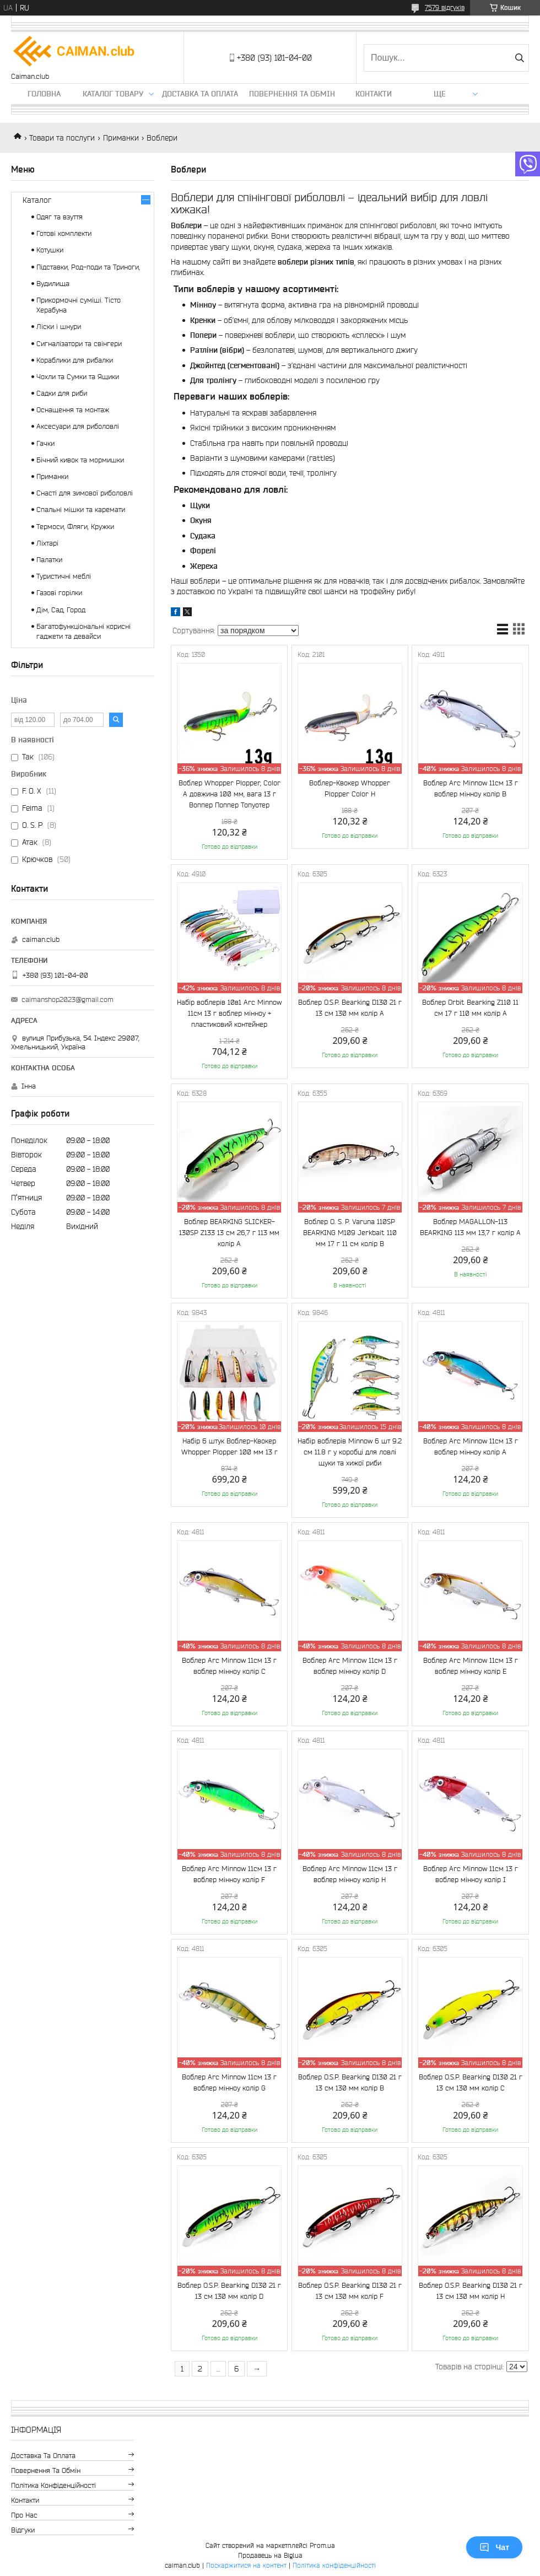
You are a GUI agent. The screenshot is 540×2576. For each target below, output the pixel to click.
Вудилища (52, 283)
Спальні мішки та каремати (80, 509)
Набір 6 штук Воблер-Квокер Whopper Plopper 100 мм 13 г (229, 1446)
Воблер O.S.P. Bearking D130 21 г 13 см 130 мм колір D (229, 2290)
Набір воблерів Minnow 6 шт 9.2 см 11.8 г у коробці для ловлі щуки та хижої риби (350, 1452)
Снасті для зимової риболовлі (84, 493)
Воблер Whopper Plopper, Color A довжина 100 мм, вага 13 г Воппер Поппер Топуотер (229, 794)
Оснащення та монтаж (72, 410)
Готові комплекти (63, 233)
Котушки (49, 250)
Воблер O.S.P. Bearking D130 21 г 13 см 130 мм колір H (470, 2290)
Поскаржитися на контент (246, 2565)
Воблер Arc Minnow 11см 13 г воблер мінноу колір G (229, 2082)
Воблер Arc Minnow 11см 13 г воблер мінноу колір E (470, 1665)
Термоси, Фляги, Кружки (75, 526)
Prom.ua (322, 2545)
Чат (494, 2547)
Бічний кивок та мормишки (80, 460)
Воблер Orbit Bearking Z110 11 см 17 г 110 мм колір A (470, 1007)
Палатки (49, 560)
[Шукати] (519, 58)
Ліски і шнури (58, 326)
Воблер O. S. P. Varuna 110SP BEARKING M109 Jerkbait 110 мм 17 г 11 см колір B (350, 1232)
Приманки (121, 137)
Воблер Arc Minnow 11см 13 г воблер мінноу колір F (229, 1874)
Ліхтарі (47, 543)
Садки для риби (61, 393)
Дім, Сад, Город (60, 610)
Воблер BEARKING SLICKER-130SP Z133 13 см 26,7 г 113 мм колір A (229, 1232)
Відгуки (23, 2530)
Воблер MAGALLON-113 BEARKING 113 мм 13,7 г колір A (470, 1227)
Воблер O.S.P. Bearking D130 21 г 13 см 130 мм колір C (470, 2082)
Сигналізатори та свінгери (79, 343)
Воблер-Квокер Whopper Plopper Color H (349, 788)
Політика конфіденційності (53, 2485)
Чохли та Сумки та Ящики (77, 377)
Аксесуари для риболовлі (77, 426)
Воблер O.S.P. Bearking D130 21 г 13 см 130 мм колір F (350, 2290)
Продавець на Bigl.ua (270, 2555)
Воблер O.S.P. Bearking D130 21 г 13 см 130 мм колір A (350, 1007)
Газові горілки (59, 593)
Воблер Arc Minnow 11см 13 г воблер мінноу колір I (470, 1874)
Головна (44, 93)
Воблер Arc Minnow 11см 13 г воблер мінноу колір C (229, 1665)
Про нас (24, 2515)
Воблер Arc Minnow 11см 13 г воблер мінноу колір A (470, 1446)
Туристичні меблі (63, 576)
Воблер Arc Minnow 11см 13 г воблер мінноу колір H (350, 1874)
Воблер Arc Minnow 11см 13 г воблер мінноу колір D (350, 1665)
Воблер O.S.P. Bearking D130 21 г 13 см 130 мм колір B (350, 2082)
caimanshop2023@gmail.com (67, 999)
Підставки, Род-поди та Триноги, (88, 267)
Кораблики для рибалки (74, 360)
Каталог (37, 200)
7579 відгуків (445, 7)
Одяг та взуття (59, 217)
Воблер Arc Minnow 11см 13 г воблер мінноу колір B (470, 788)
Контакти (373, 93)
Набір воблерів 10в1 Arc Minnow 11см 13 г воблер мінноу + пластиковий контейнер (229, 1013)
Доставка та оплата (200, 93)
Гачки (45, 443)
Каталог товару (113, 93)
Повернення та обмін (292, 93)
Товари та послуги (62, 137)
